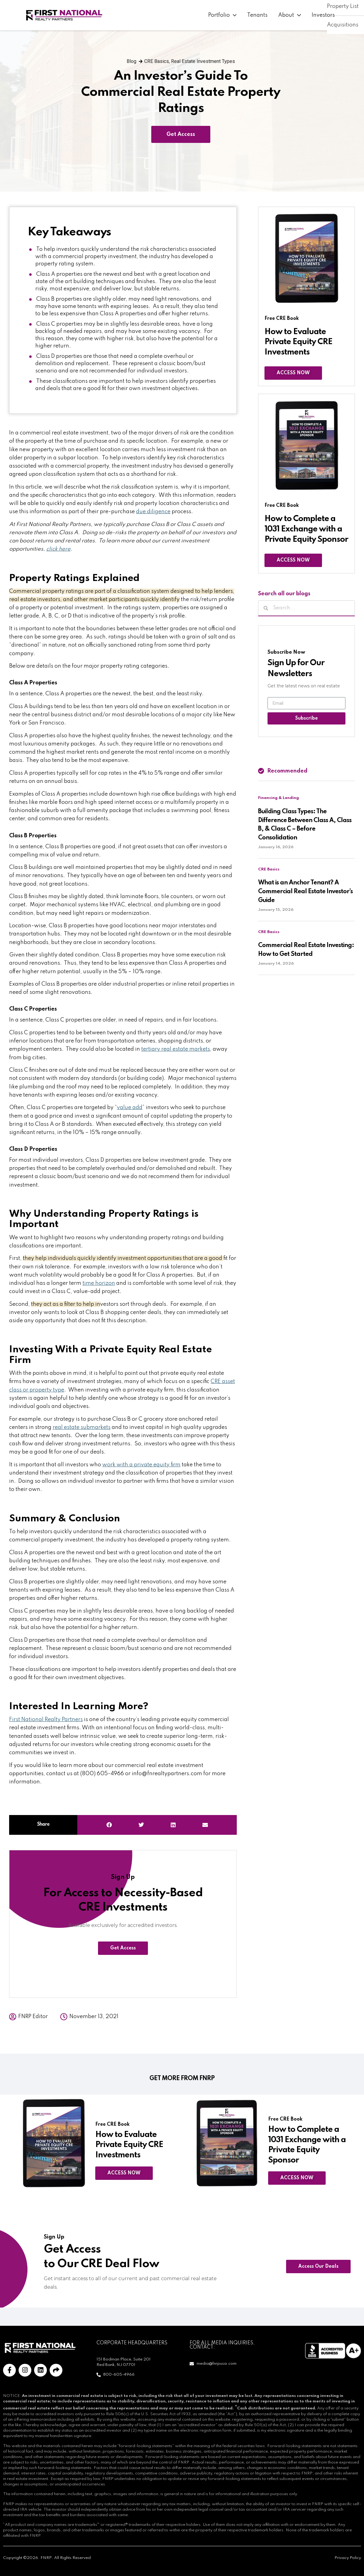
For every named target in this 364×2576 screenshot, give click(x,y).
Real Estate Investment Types (203, 61)
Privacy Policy (347, 2558)
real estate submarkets (81, 1427)
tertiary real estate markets (175, 1049)
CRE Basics (156, 61)
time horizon (98, 1283)
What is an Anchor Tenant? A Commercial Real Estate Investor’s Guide (305, 892)
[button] (109, 1825)
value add (129, 1107)
